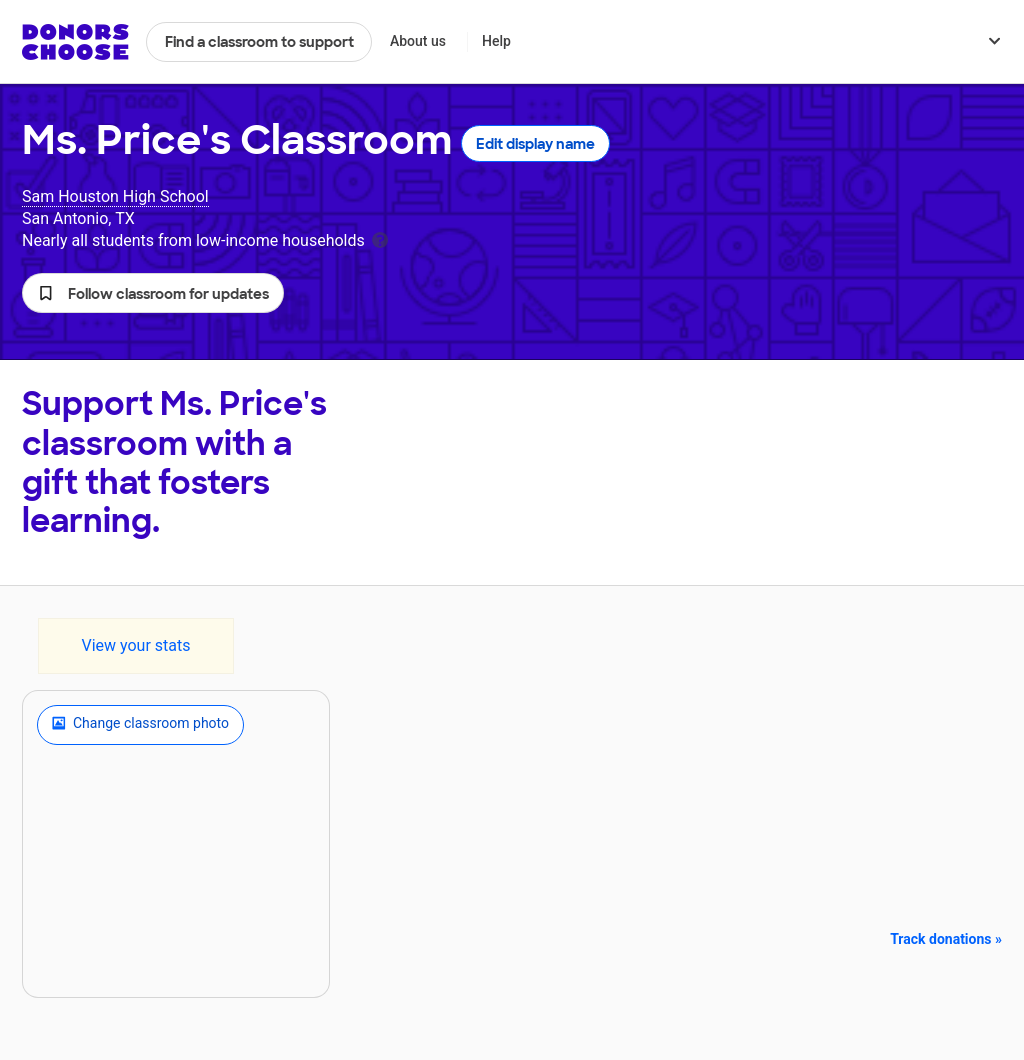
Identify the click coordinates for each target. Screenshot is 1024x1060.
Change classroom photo (140, 725)
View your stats (135, 645)
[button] (153, 293)
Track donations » (946, 939)
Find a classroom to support (259, 42)
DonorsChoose (75, 42)
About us (418, 41)
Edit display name (535, 144)
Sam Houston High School (115, 196)
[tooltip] (380, 238)
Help (496, 41)
